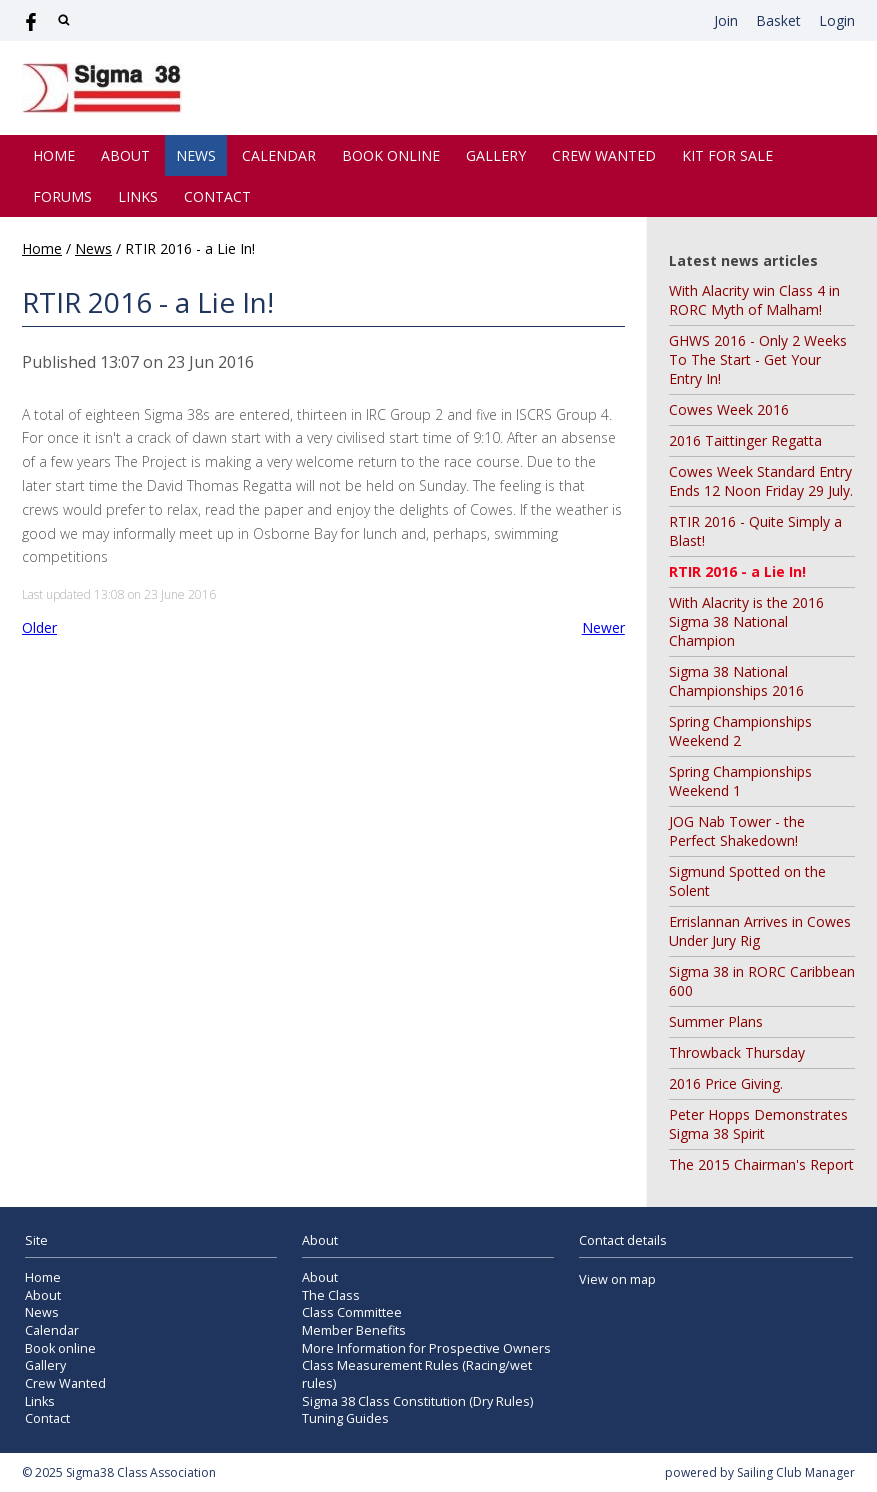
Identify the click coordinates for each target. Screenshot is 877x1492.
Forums (62, 196)
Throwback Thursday (737, 1052)
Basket (778, 20)
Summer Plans (716, 1021)
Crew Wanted (604, 155)
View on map (617, 1279)
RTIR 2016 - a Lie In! (737, 571)
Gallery (496, 155)
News (196, 155)
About (125, 155)
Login (837, 20)
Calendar (279, 155)
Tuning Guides (345, 1418)
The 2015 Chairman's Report (761, 1164)
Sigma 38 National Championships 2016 (736, 681)
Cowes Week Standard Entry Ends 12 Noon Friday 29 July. (761, 481)
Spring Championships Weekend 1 (740, 781)
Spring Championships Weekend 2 (740, 731)
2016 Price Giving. (726, 1083)
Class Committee (352, 1312)
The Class (331, 1295)
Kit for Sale (727, 155)
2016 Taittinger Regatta (745, 440)
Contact (217, 196)
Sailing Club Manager (796, 1472)
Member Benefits (354, 1330)
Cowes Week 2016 (729, 409)
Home (54, 155)
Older (39, 627)
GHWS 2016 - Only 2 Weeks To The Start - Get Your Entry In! (758, 359)
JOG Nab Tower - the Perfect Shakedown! (737, 831)
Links (138, 196)
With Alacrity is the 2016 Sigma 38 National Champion (746, 621)
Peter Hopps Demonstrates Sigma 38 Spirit (758, 1124)
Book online (391, 155)
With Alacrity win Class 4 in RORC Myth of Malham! (754, 300)
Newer (603, 627)
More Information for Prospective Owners (426, 1348)
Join (726, 20)
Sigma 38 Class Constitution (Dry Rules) (417, 1401)
